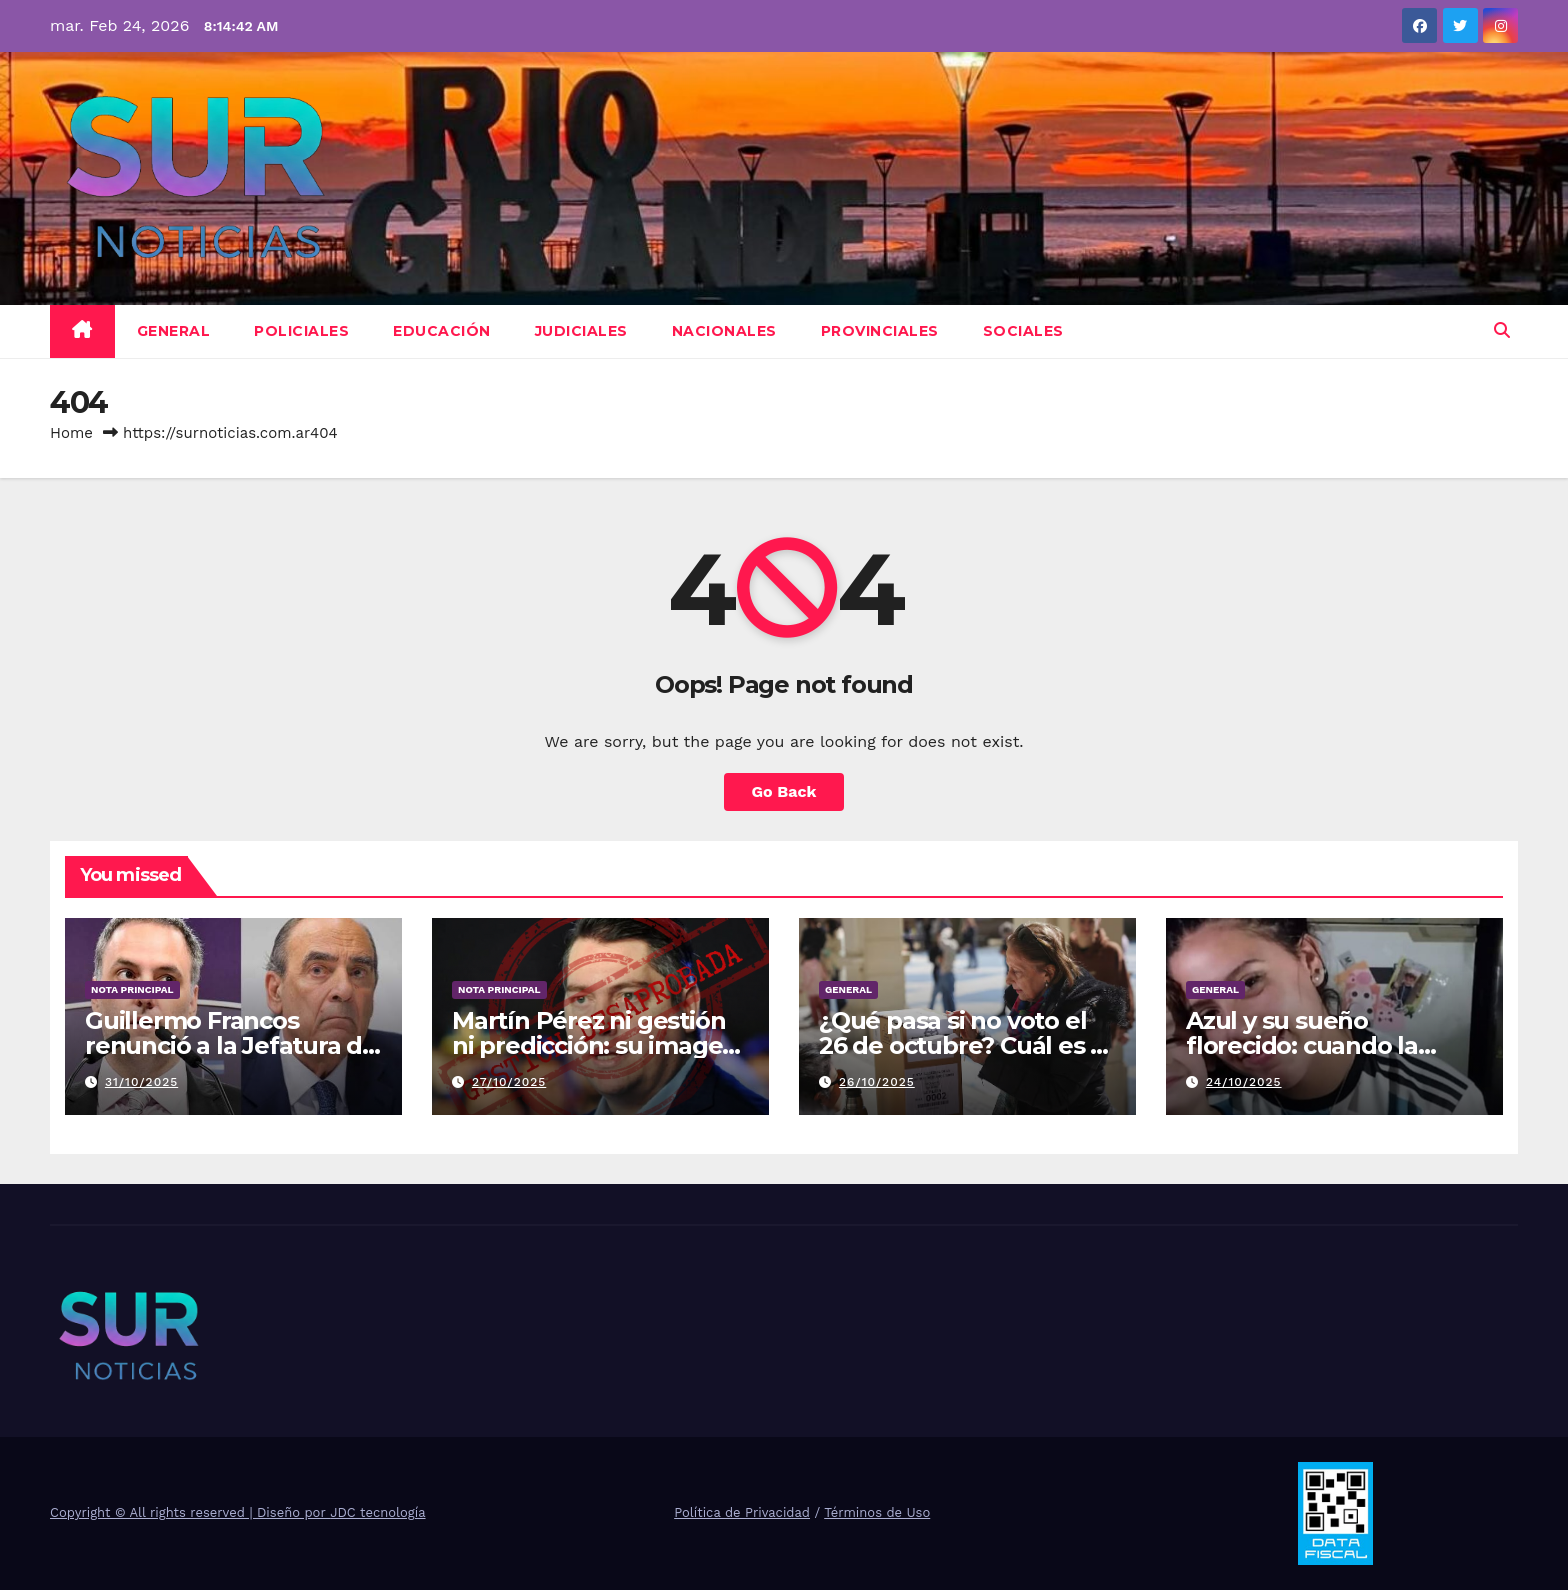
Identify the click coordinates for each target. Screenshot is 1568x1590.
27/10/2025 (509, 1082)
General (174, 331)
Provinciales (880, 331)
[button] (1502, 330)
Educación (442, 331)
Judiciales (581, 331)
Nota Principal (132, 989)
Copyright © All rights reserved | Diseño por (190, 1512)
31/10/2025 (141, 1082)
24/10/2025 (1244, 1082)
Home (71, 433)
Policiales (301, 331)
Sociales (1023, 331)
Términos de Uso (877, 1512)
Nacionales (724, 331)
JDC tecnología (377, 1512)
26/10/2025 (877, 1082)
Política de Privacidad (742, 1512)
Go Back (784, 791)
